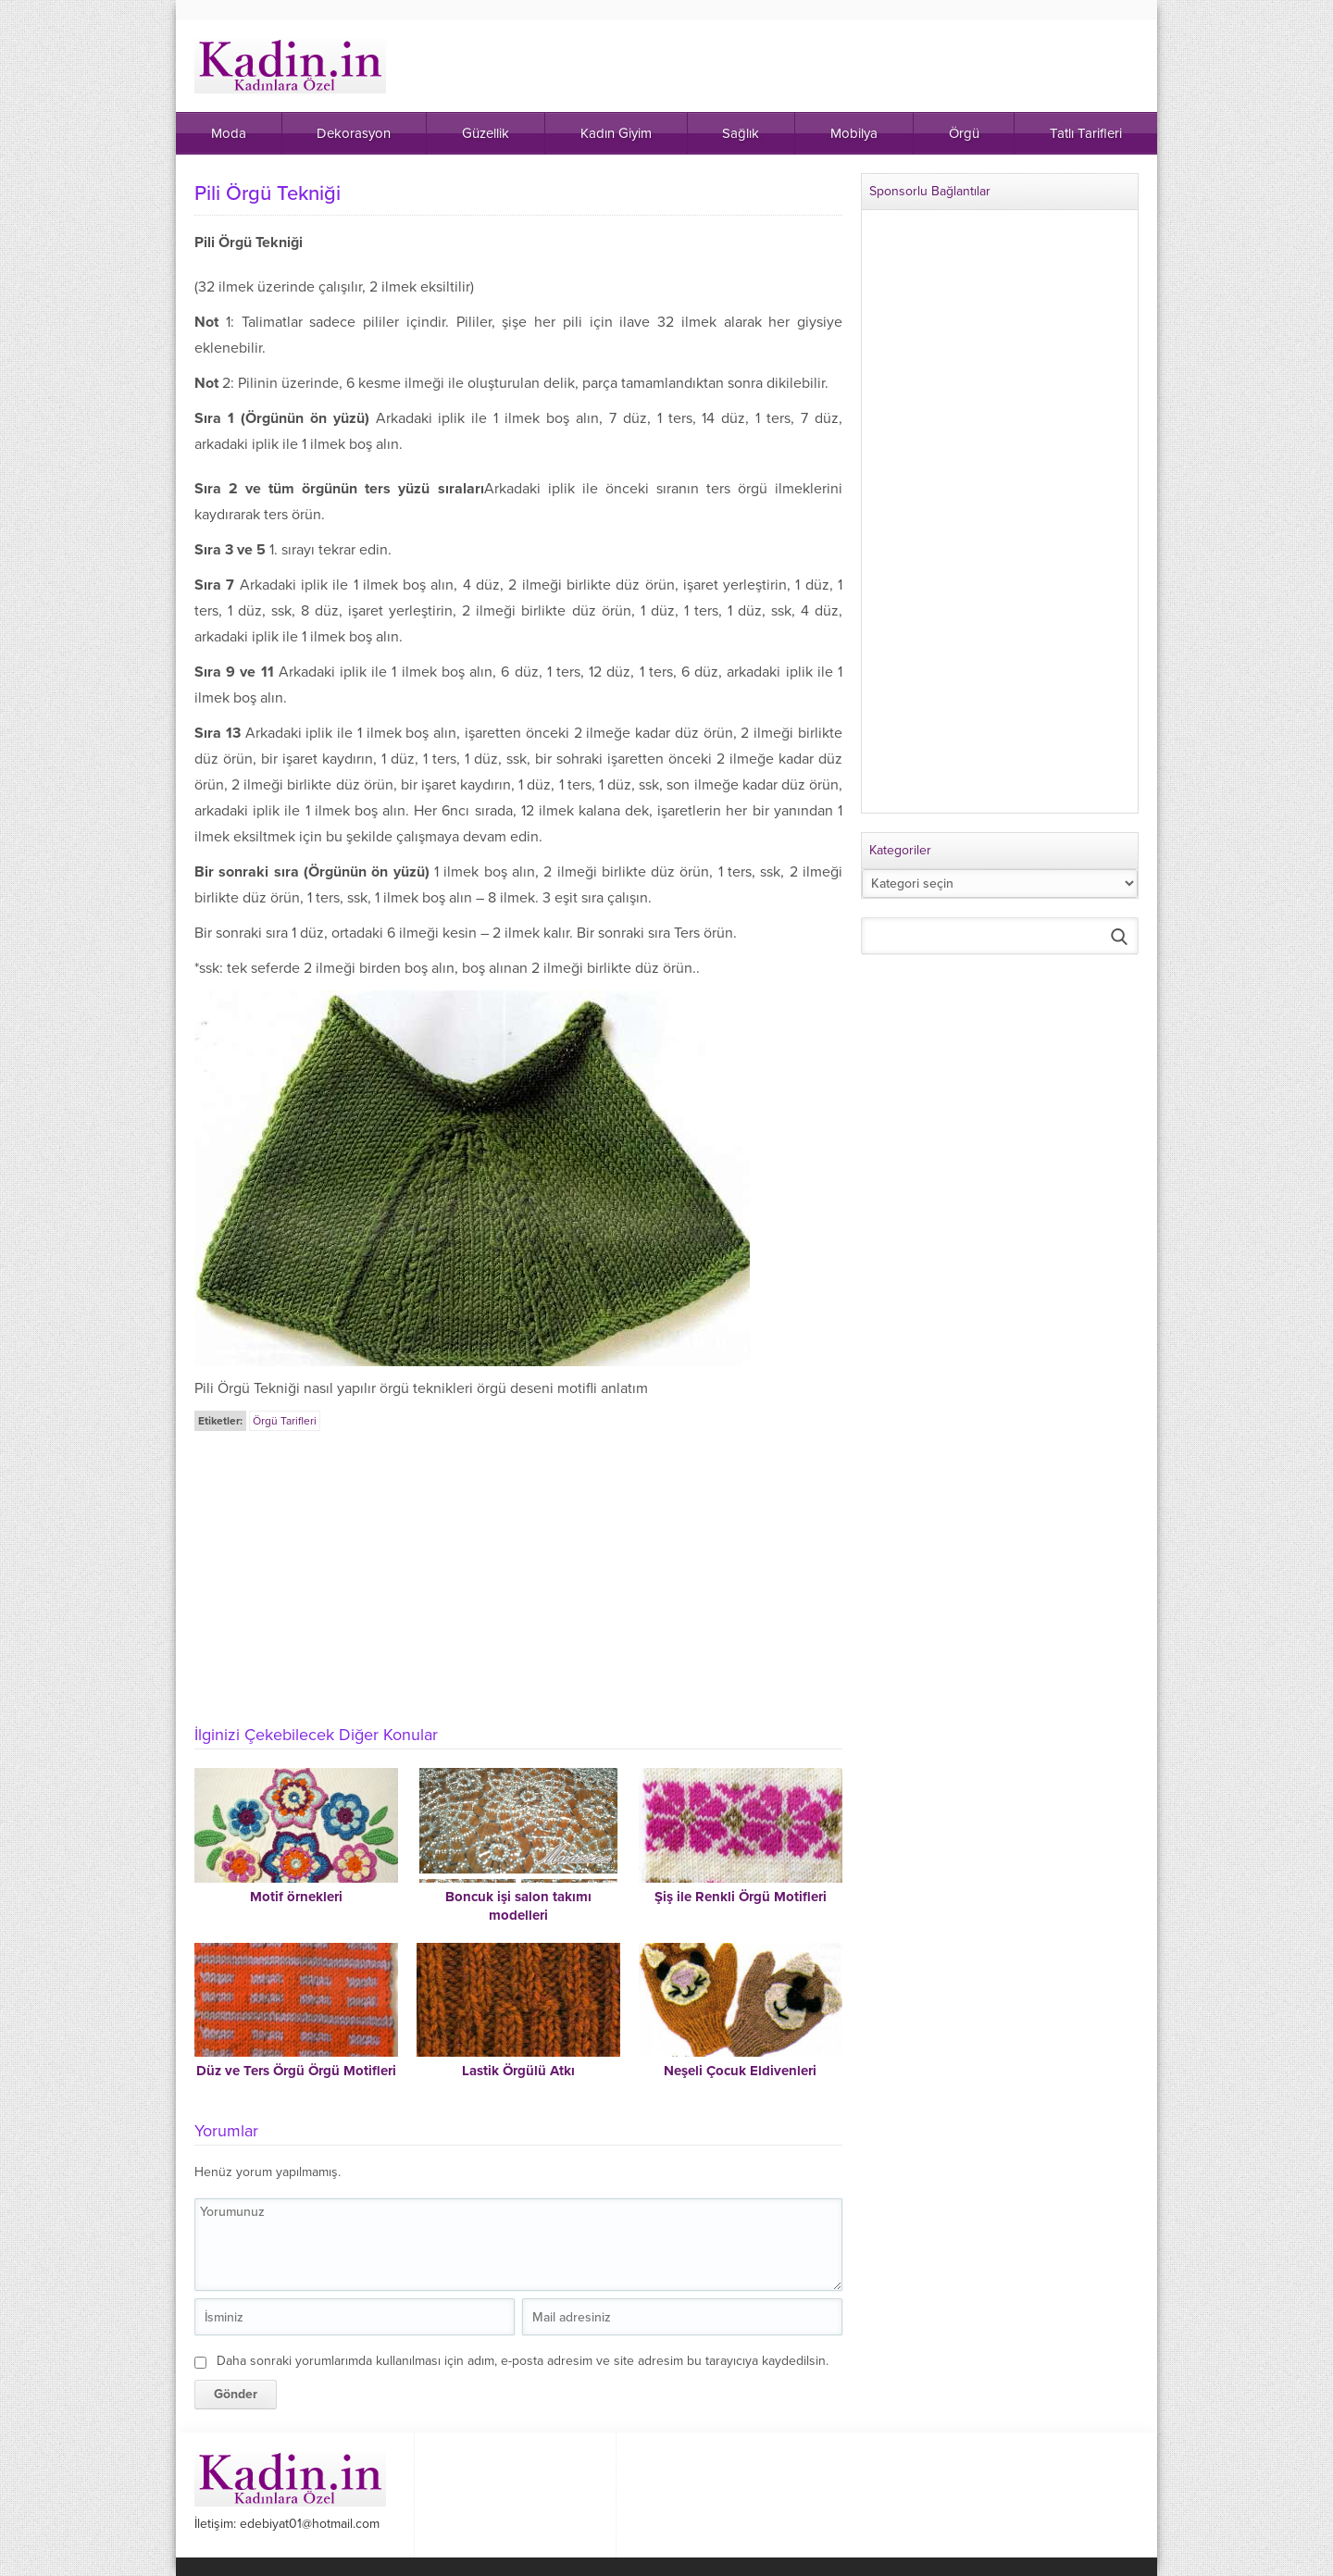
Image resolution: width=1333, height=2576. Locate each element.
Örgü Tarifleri (285, 1420)
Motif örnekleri (296, 1896)
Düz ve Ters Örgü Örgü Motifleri (296, 2070)
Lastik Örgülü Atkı (518, 2070)
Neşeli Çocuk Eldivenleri (740, 2070)
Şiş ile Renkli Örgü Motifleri (740, 1896)
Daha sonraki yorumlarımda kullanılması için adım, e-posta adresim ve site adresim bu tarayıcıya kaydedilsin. (522, 2361)
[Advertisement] (518, 1572)
